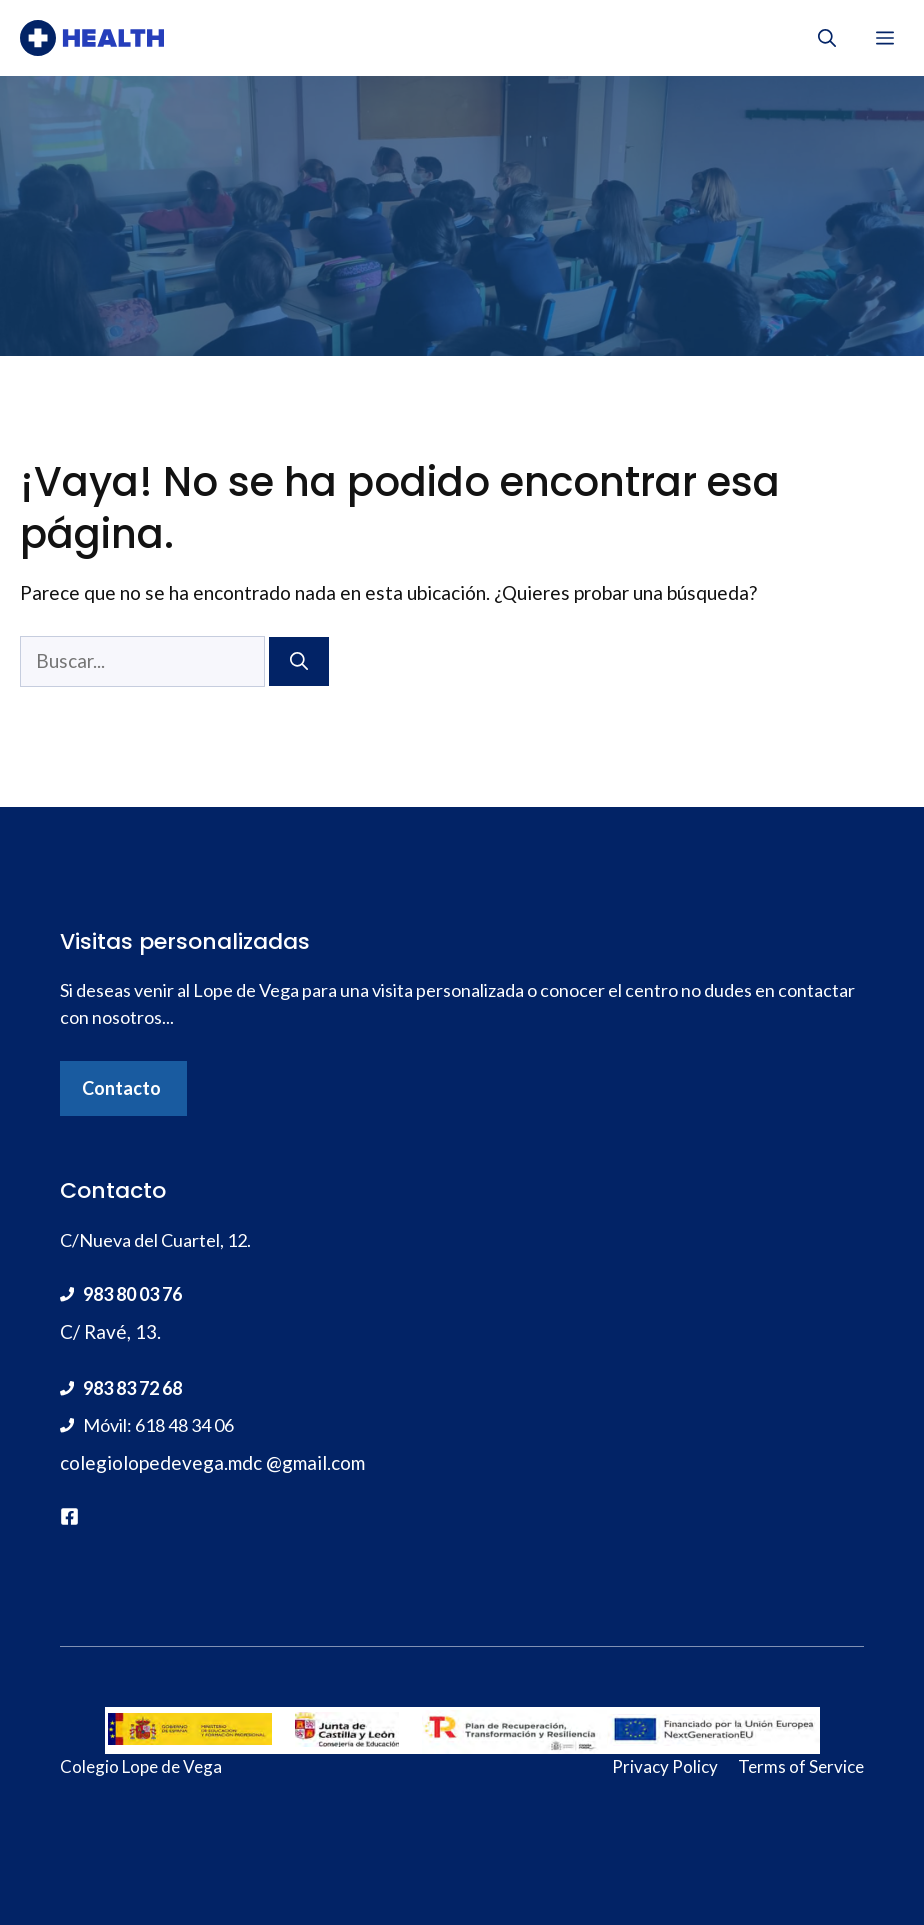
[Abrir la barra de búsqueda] (827, 38)
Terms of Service (801, 1766)
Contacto (121, 1088)
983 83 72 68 (132, 1388)
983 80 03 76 (132, 1294)
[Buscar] (299, 661)
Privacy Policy (665, 1766)
